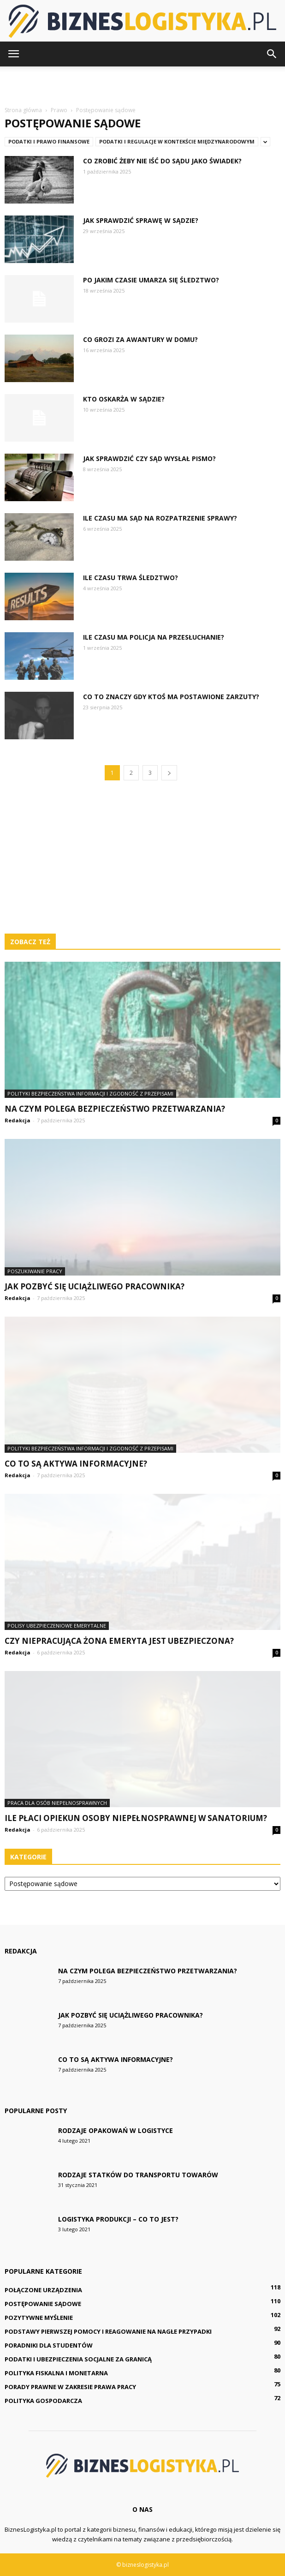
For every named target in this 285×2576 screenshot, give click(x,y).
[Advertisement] (142, 82)
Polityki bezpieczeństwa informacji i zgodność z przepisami (90, 1093)
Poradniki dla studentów (49, 2345)
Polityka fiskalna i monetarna (56, 2373)
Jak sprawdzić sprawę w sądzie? (140, 220)
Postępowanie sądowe (43, 2304)
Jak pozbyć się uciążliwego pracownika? (94, 1286)
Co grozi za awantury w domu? (140, 339)
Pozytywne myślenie (39, 2317)
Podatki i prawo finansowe (48, 141)
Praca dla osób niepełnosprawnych (57, 1802)
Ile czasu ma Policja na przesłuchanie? (153, 637)
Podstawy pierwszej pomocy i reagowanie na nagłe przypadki (108, 2331)
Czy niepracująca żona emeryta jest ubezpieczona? (119, 1640)
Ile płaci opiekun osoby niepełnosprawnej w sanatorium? (136, 1818)
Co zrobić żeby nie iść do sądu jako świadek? (162, 160)
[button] (272, 54)
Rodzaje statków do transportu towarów (138, 2174)
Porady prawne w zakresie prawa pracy (70, 2387)
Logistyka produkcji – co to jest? (118, 2219)
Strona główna (23, 110)
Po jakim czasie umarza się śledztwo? (151, 280)
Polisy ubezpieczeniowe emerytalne (56, 1625)
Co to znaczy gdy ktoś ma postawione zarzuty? (171, 696)
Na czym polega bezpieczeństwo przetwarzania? (115, 1108)
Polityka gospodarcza (43, 2400)
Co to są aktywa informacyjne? (76, 1463)
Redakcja (17, 1120)
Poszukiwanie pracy (34, 1271)
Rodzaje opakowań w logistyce (115, 2130)
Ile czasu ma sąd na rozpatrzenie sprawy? (160, 518)
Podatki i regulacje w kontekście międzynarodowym (177, 141)
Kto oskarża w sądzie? (124, 399)
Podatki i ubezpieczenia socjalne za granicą (78, 2359)
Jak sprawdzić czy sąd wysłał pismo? (149, 458)
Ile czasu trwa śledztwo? (130, 577)
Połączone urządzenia (43, 2290)
